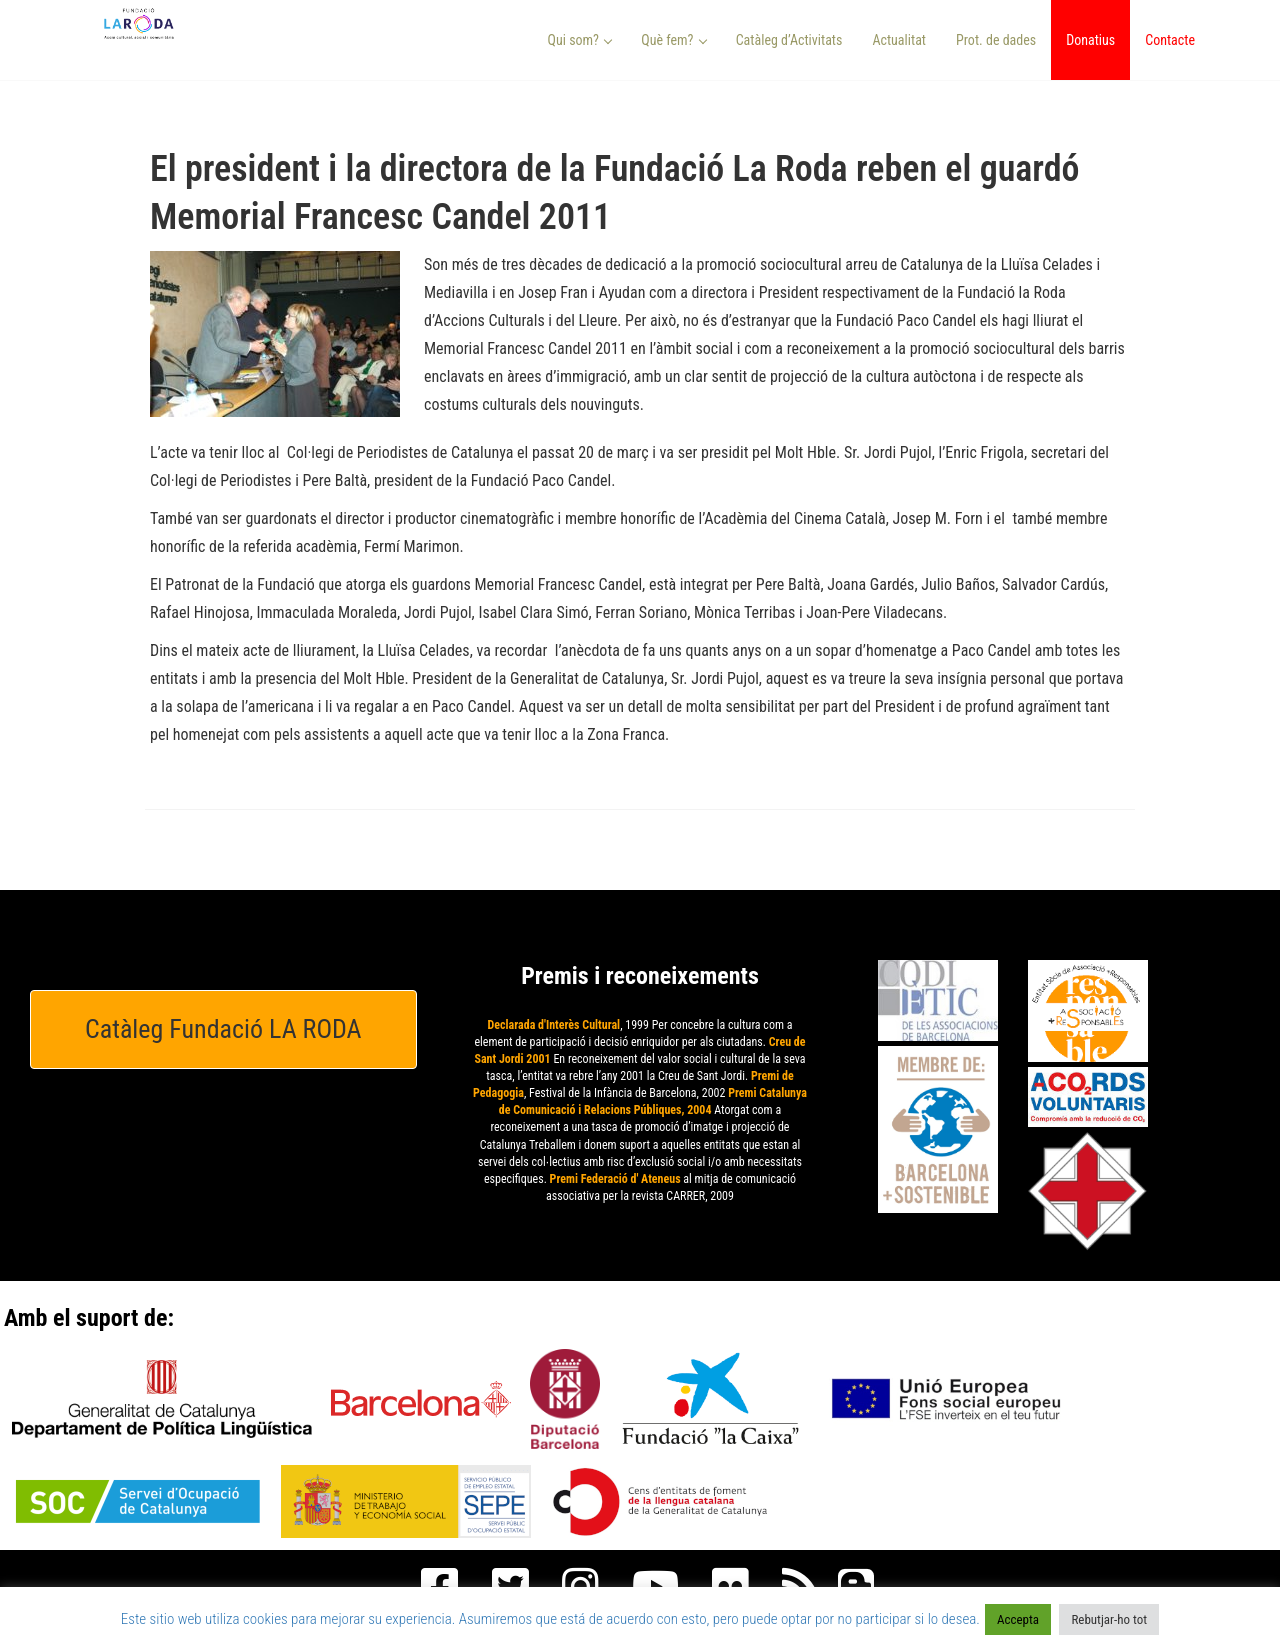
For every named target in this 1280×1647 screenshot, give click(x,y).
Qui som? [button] (580, 40)
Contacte (1170, 40)
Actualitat (899, 40)
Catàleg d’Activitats (789, 40)
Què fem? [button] (674, 40)
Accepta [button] (1018, 1619)
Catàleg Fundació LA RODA (223, 1029)
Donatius (1090, 40)
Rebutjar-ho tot (1109, 1619)
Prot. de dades (996, 40)
